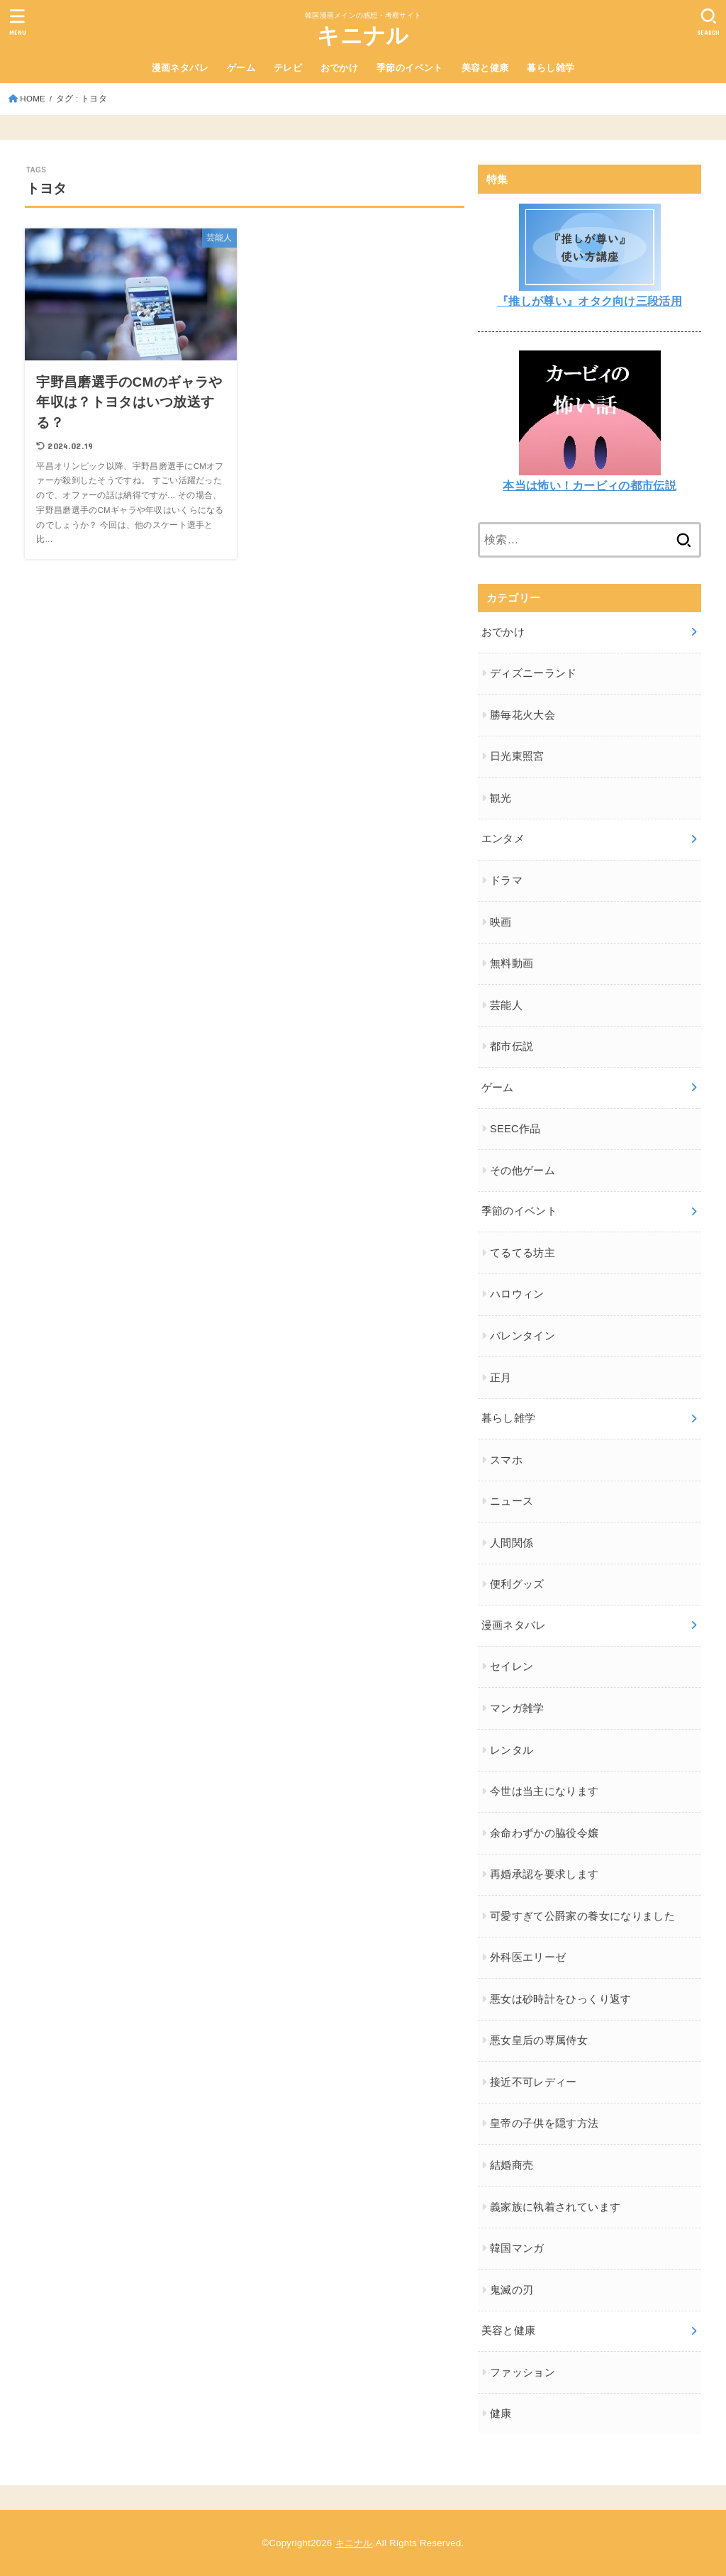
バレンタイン (522, 1336)
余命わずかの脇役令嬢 (544, 1833)
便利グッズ (517, 1584)
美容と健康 (485, 67)
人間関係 (511, 1543)
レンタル (511, 1750)
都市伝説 (511, 1046)
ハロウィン (517, 1294)
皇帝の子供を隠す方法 (544, 2123)
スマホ (506, 1460)
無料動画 (511, 963)
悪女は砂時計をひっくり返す (561, 1999)
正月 (501, 1377)
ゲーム (241, 67)
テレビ (288, 67)
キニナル (362, 35)
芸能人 (506, 1005)
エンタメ (503, 838)
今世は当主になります (544, 1791)
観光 (501, 798)
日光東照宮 (517, 756)
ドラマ (506, 880)
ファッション (522, 2372)
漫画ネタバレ (180, 67)
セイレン (511, 1666)
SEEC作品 (515, 1128)
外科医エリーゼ (528, 1957)
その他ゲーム (522, 1170)
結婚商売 (511, 2165)
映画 (501, 922)
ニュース (511, 1501)
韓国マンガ (517, 2248)
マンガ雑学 (517, 1708)
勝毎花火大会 (522, 715)
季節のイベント (409, 67)
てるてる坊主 (522, 1253)
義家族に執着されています (555, 2207)
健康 (501, 2413)
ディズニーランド (533, 673)
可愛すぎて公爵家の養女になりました (582, 1916)
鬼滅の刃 (511, 2290)
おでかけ (339, 67)
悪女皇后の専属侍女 (539, 2040)
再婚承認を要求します (544, 1874)
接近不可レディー (533, 2082)
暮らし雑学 (550, 67)
